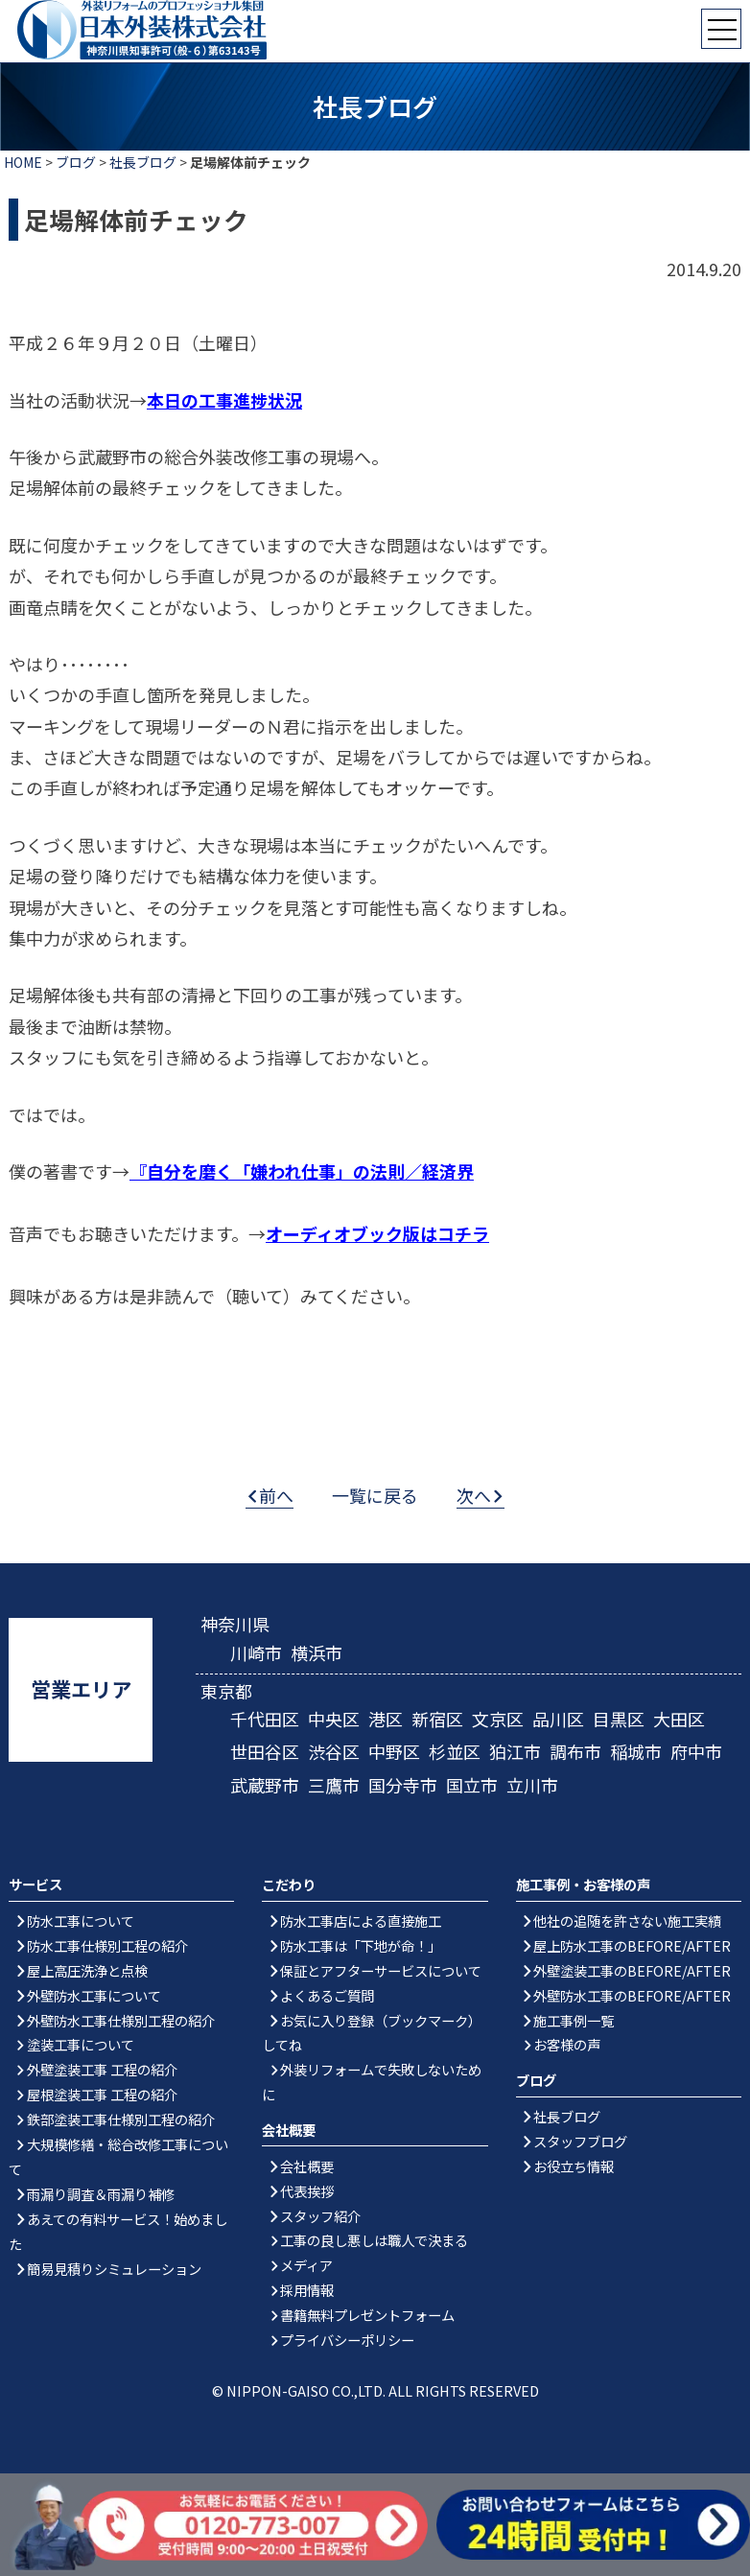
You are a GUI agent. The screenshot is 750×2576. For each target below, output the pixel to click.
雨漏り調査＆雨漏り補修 (101, 2194)
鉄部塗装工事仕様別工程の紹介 (121, 2119)
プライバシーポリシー (347, 2340)
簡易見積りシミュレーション (114, 2269)
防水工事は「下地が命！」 (360, 1945)
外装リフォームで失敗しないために (371, 2081)
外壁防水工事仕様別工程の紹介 (121, 2020)
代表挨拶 (307, 2191)
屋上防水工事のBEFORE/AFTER (632, 1945)
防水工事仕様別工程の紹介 (107, 1945)
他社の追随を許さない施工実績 (627, 1920)
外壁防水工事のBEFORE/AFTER (632, 1995)
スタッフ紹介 (320, 2216)
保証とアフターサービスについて (380, 1970)
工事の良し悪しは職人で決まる (374, 2240)
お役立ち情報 (573, 2166)
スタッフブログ (580, 2141)
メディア (306, 2265)
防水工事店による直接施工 (360, 1920)
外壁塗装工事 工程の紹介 (102, 2069)
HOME (23, 162)
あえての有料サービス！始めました (118, 2231)
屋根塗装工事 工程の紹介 (102, 2094)
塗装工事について (80, 2044)
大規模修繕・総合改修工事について (118, 2156)
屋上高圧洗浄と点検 (87, 1970)
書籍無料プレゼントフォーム (367, 2315)
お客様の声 (566, 2044)
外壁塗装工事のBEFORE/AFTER (632, 1970)
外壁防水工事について (94, 1995)
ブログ (76, 162)
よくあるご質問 (327, 1995)
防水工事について (80, 1920)
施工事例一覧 (573, 2020)
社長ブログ (142, 162)
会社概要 (307, 2166)
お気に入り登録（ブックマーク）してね (371, 2032)
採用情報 (307, 2290)
